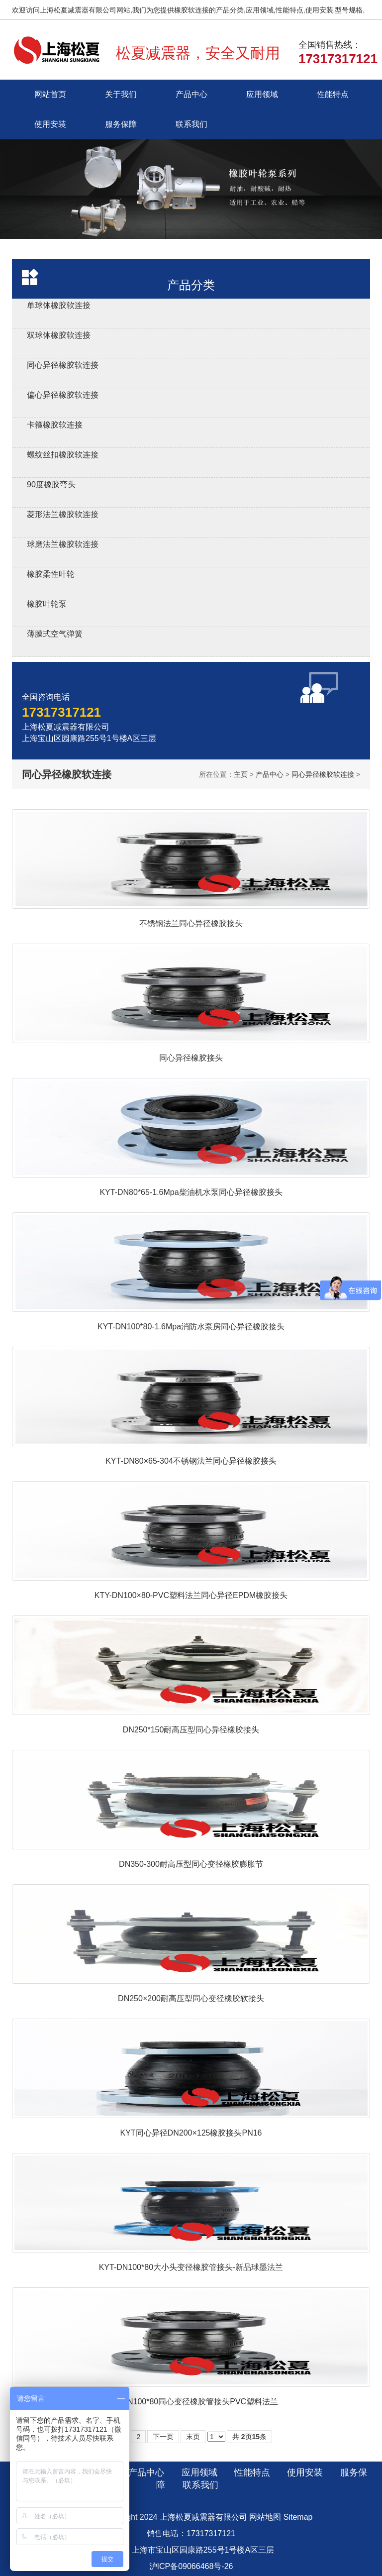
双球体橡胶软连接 (59, 335)
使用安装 (50, 124)
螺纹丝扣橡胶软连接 (62, 454)
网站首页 (50, 94)
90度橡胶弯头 (51, 484)
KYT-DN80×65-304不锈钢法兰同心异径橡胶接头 (191, 1461)
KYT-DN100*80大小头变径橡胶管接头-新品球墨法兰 (191, 2267)
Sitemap (298, 2517)
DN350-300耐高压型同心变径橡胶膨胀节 (191, 1864)
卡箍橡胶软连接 (55, 425)
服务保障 (121, 124)
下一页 (163, 2437)
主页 (241, 774)
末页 (193, 2437)
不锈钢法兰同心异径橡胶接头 (191, 923)
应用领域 (262, 94)
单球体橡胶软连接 (59, 305)
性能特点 (333, 94)
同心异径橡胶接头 (191, 1058)
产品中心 (191, 94)
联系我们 (191, 124)
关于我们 (121, 94)
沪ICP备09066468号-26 (191, 2566)
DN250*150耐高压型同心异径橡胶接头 (191, 1729)
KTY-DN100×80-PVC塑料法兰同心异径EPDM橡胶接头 (191, 1595)
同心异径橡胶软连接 (62, 365)
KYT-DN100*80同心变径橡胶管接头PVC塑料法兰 (191, 2401)
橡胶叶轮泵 (47, 604)
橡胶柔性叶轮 (51, 574)
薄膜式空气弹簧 (55, 634)
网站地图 (265, 2517)
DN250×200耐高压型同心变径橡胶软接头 (191, 1998)
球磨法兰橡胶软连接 (62, 544)
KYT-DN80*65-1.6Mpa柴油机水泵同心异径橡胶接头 (190, 1192)
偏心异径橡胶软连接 (62, 395)
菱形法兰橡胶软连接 (62, 514)
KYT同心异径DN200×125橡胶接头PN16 (191, 2133)
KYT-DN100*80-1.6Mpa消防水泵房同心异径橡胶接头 (191, 1326)
